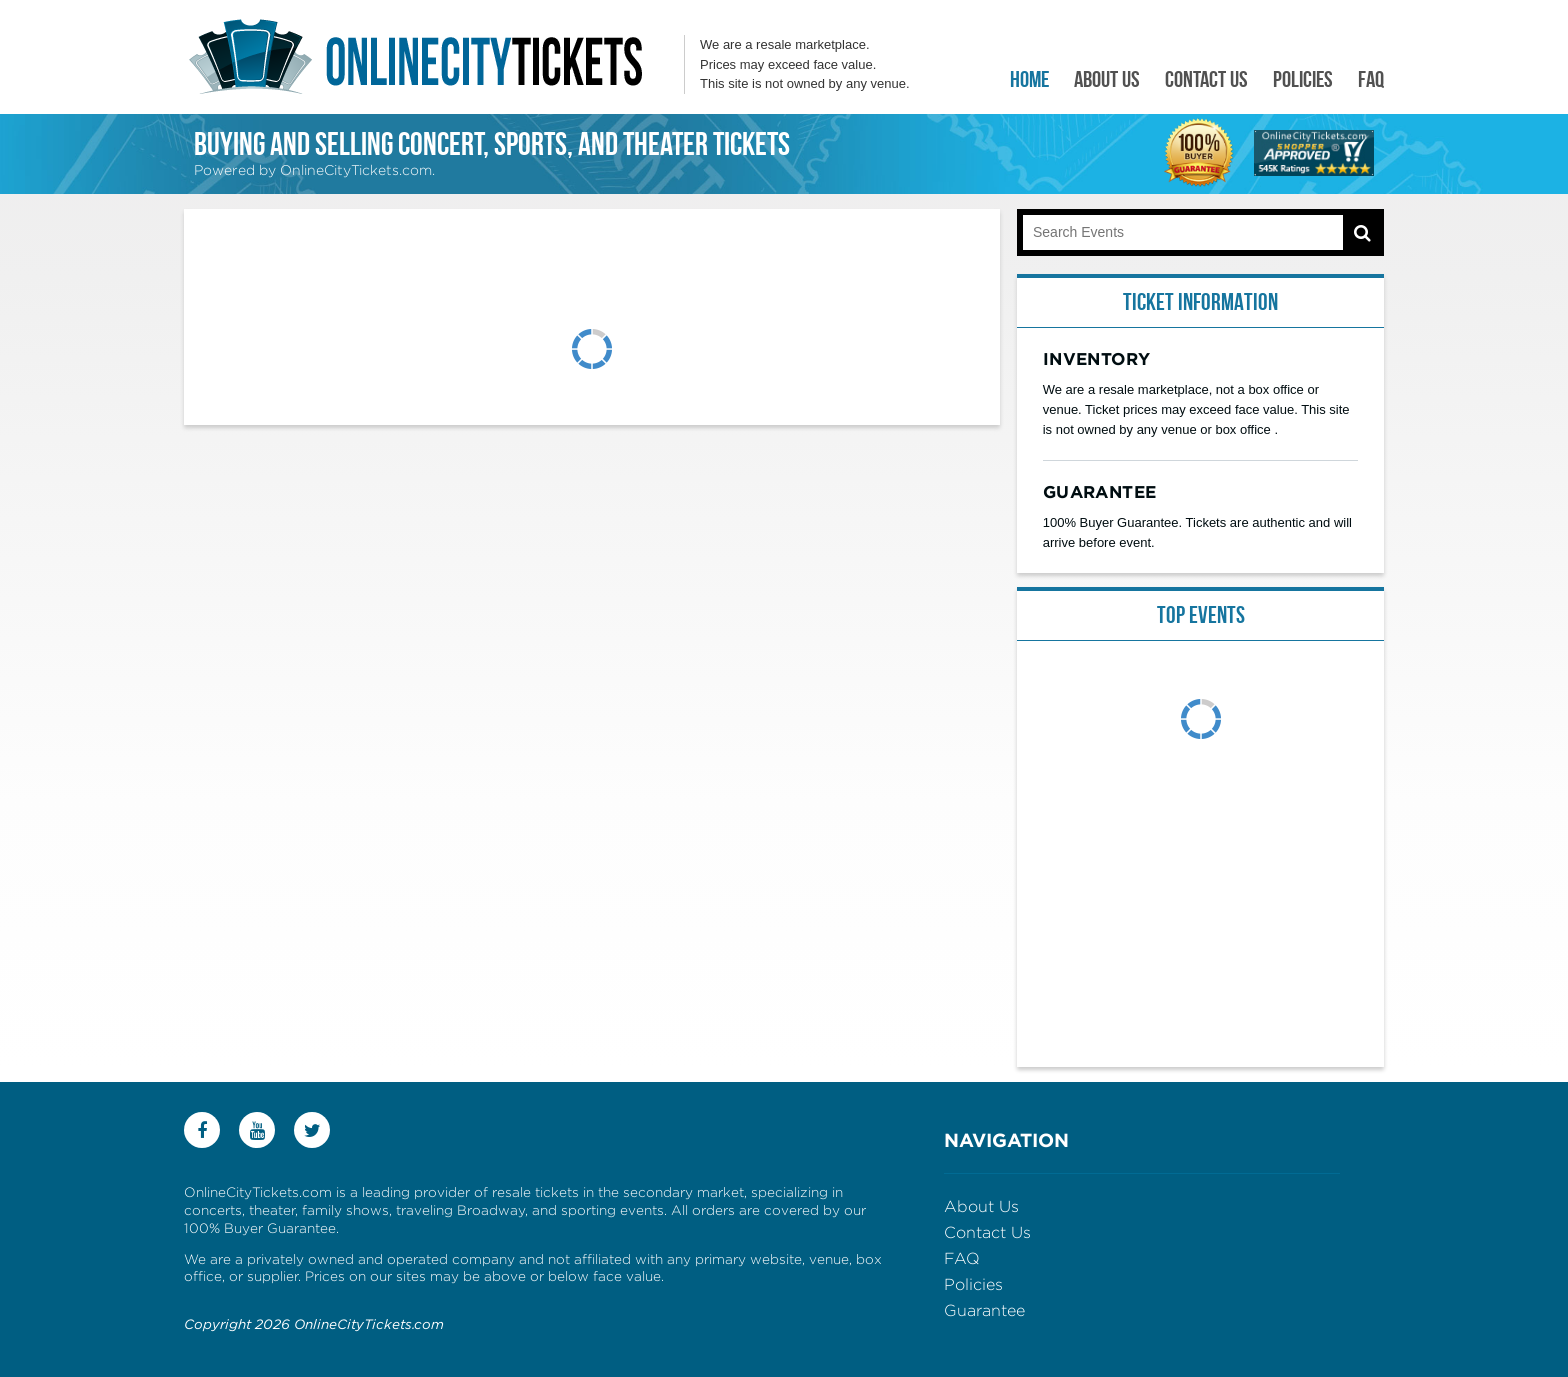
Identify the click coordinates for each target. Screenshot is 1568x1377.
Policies (1303, 79)
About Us (1107, 79)
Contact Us (1206, 79)
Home (1029, 79)
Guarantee (984, 1310)
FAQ (1371, 79)
